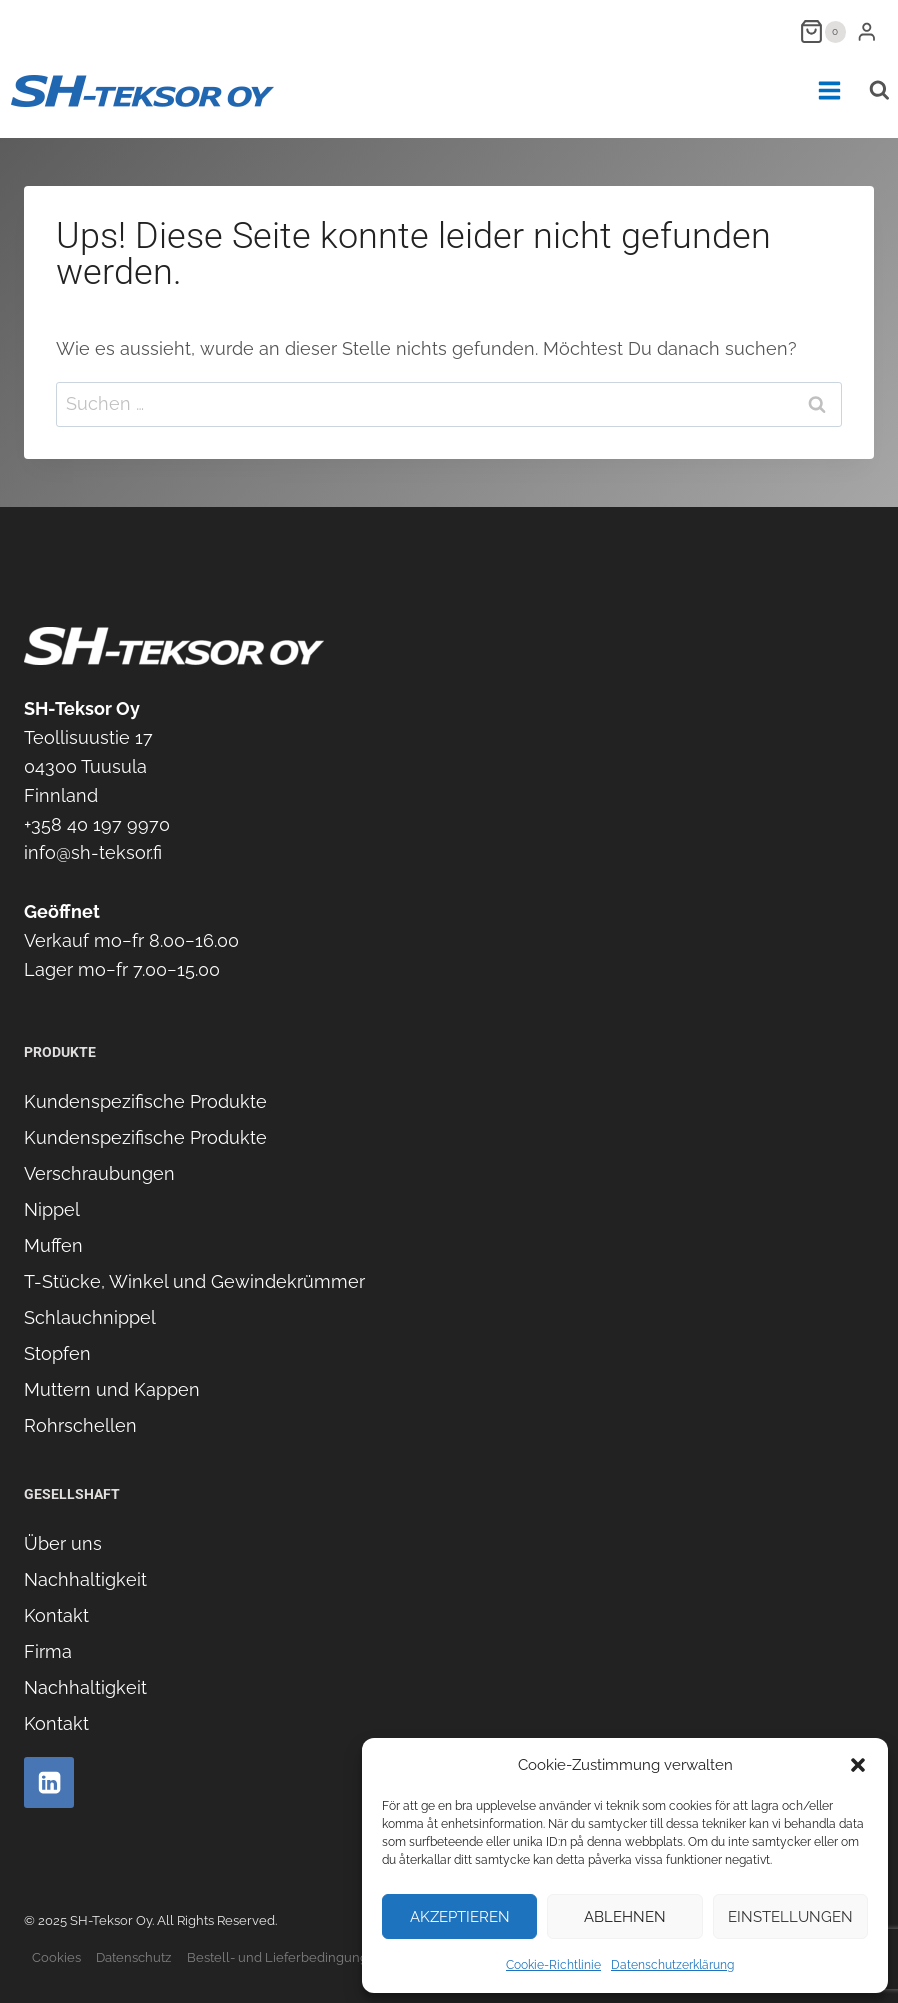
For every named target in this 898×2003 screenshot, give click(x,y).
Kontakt (56, 1615)
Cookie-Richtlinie (553, 1965)
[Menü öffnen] (829, 91)
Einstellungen (790, 1917)
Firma (48, 1651)
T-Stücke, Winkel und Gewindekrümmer (194, 1281)
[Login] (867, 31)
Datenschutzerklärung (672, 1965)
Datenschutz (133, 1957)
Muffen (53, 1245)
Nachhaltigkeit (85, 1579)
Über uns (63, 1543)
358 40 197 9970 (100, 824)
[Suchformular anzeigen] (879, 91)
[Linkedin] (49, 1782)
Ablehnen (625, 1917)
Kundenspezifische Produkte (145, 1101)
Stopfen (57, 1353)
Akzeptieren (460, 1917)
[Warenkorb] (823, 31)
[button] (858, 1765)
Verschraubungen (99, 1173)
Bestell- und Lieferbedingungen (285, 1957)
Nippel (52, 1209)
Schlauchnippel (90, 1317)
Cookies (56, 1957)
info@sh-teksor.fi (93, 852)
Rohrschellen (80, 1425)
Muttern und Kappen (112, 1389)
